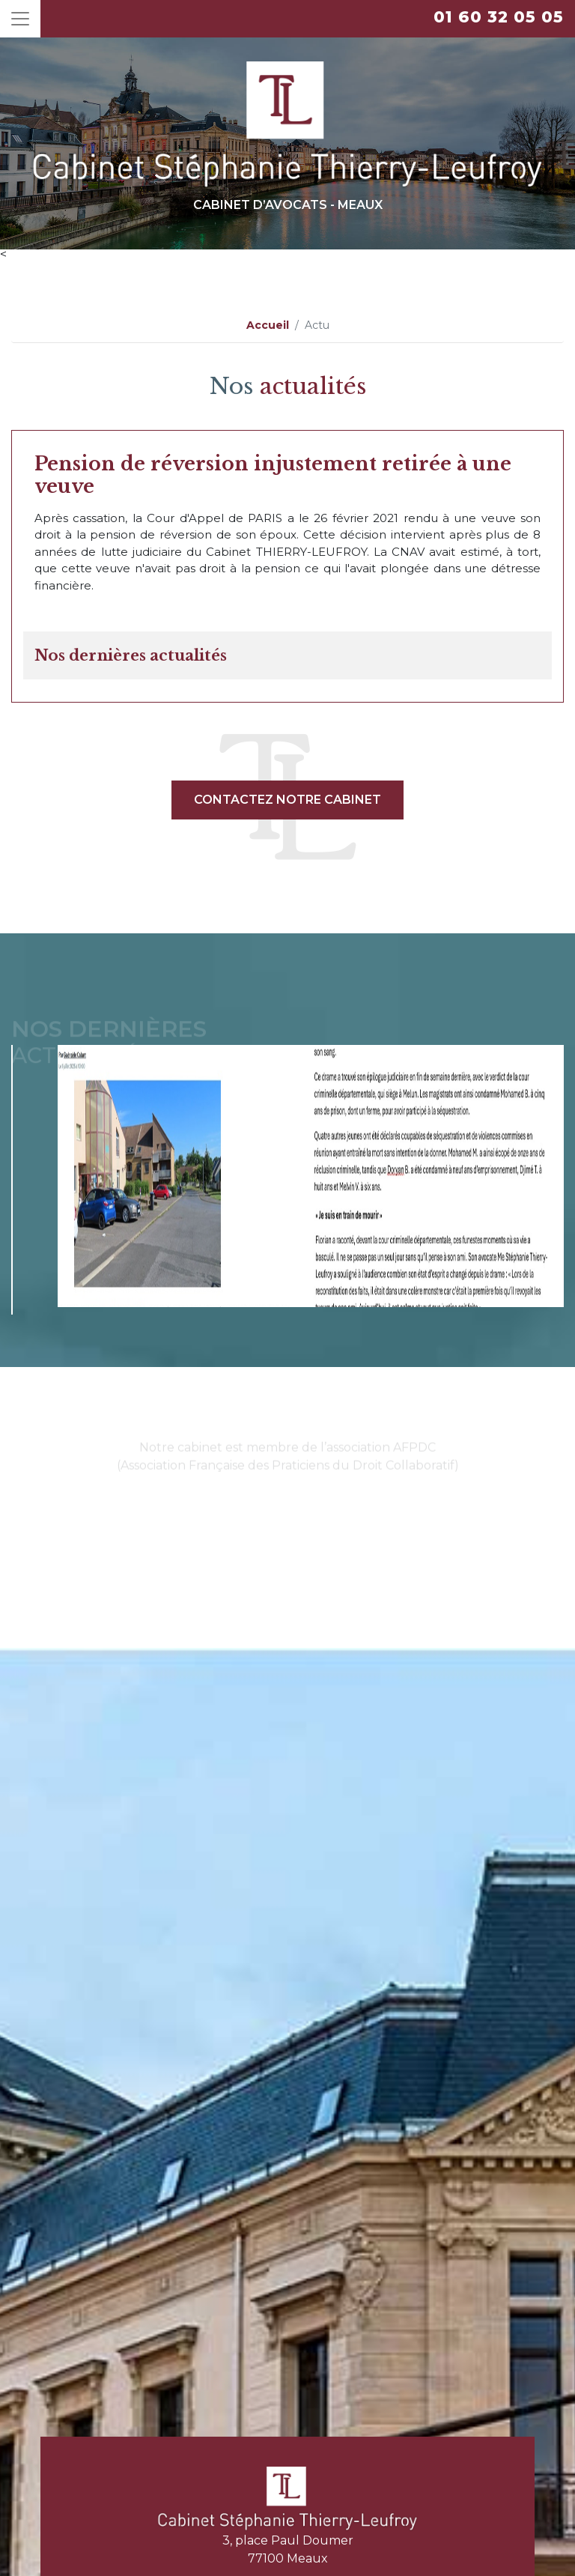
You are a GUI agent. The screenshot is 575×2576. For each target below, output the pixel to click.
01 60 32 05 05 (498, 16)
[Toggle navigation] (20, 18)
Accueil (267, 325)
